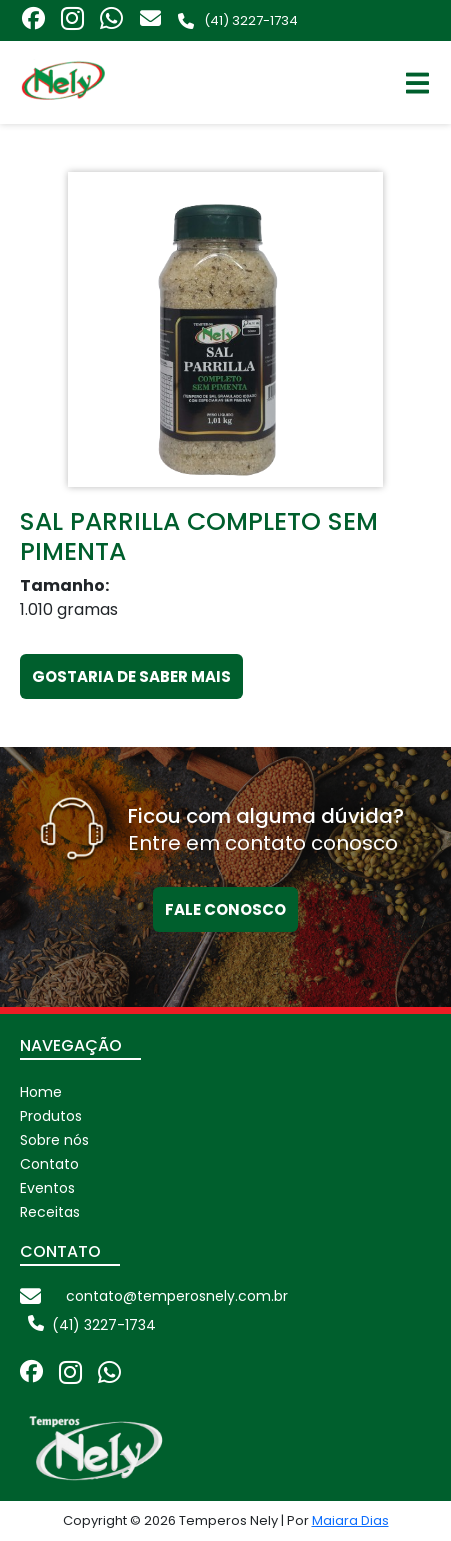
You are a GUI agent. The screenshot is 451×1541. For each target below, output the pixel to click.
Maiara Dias (350, 1520)
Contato (49, 1164)
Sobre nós (54, 1140)
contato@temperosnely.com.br (177, 1296)
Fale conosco (225, 909)
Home (41, 1092)
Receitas (50, 1212)
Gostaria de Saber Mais (131, 676)
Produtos (51, 1116)
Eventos (47, 1188)
